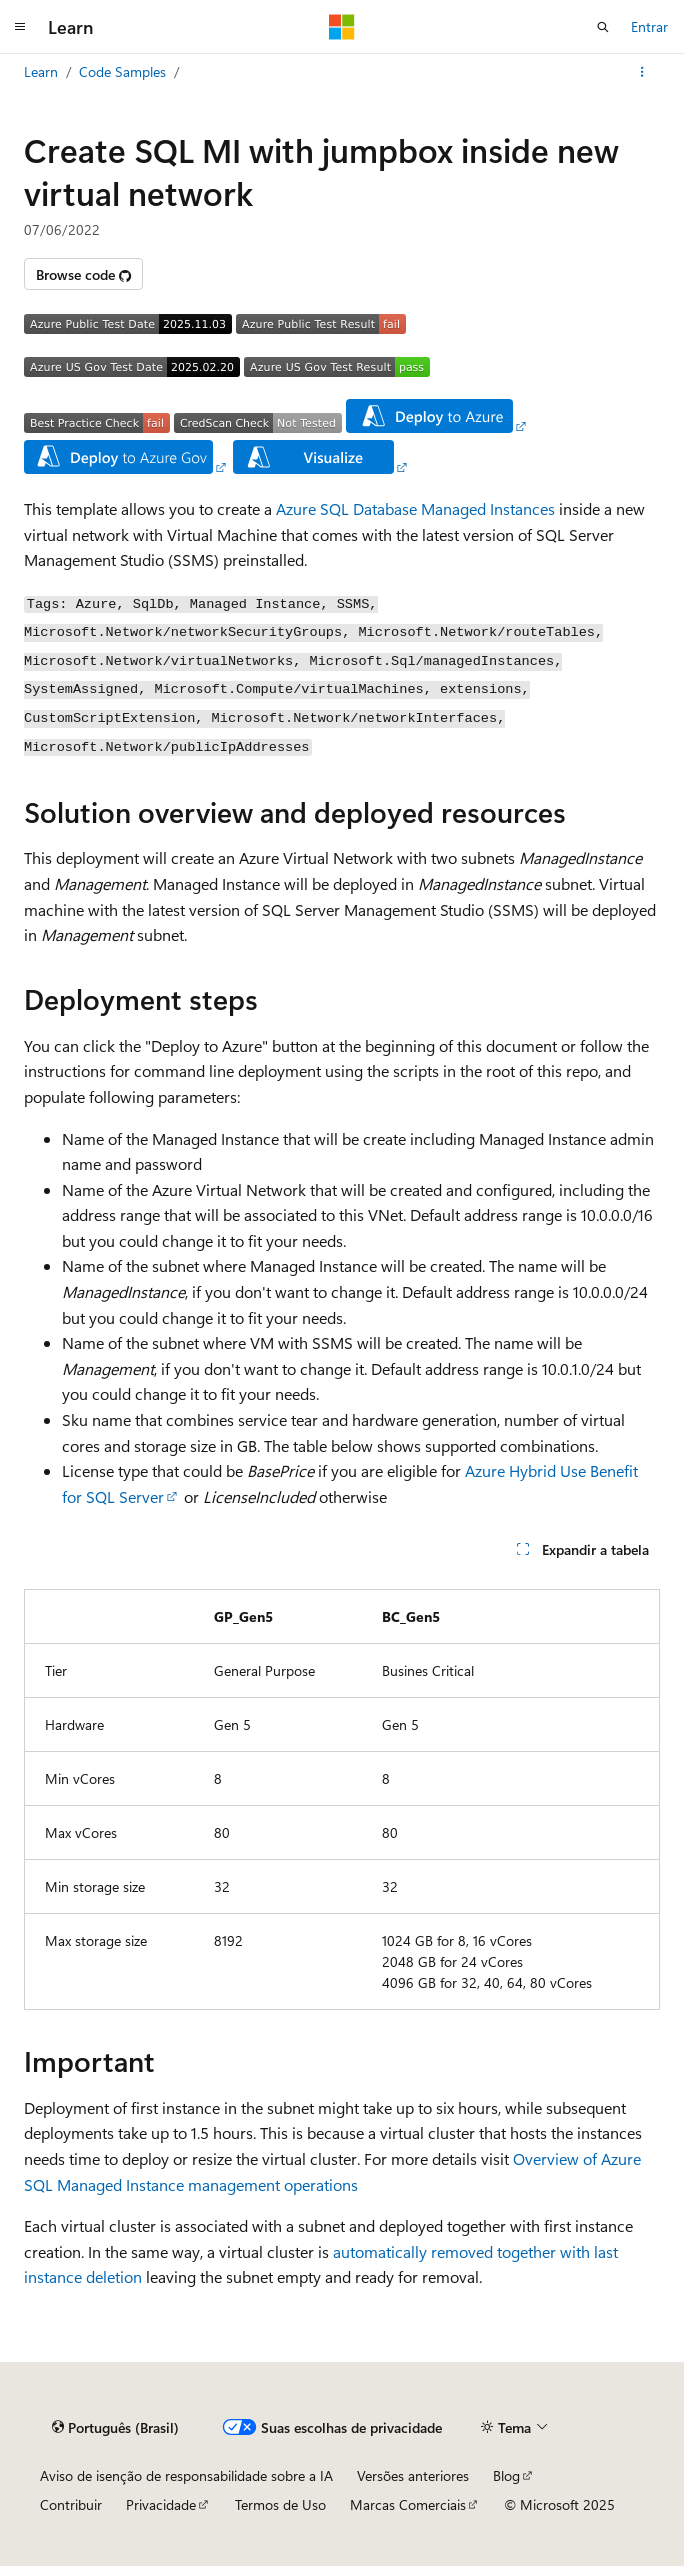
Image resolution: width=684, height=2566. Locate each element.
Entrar (649, 26)
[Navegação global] (20, 27)
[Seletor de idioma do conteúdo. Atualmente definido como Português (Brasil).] (115, 2427)
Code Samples (122, 71)
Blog (506, 2475)
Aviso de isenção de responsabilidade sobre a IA (186, 2475)
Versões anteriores (413, 2475)
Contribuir (71, 2504)
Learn (41, 71)
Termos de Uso (280, 2504)
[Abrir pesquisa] (603, 27)
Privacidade (161, 2504)
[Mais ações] (642, 72)
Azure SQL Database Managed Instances (415, 508)
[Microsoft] (342, 27)
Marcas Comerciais (408, 2504)
